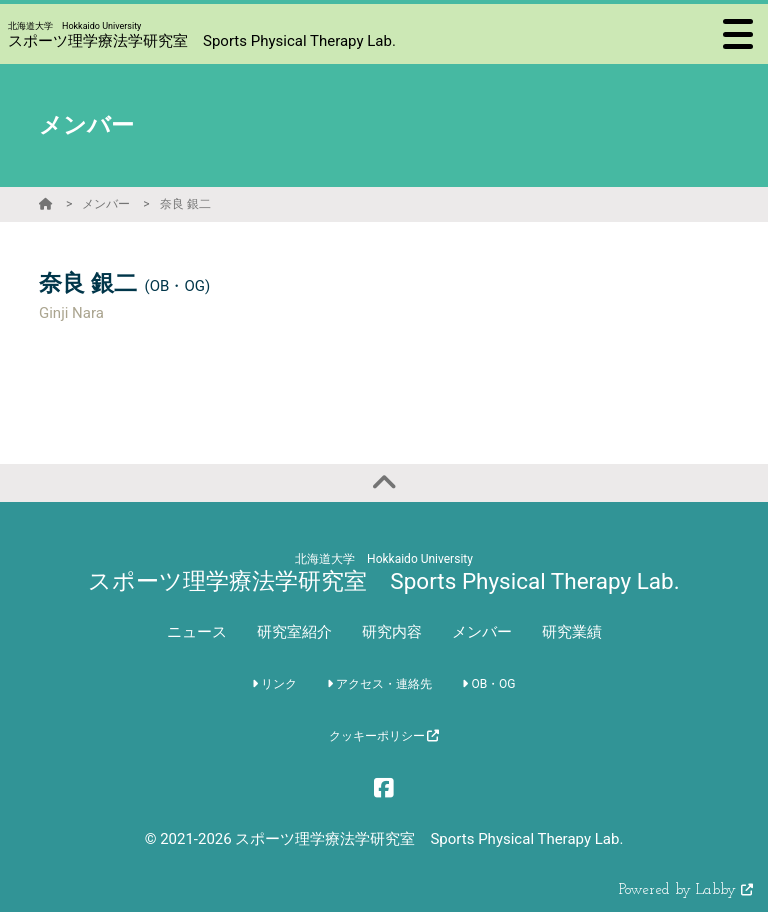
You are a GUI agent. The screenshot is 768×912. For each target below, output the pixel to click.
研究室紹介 (294, 632)
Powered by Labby (686, 890)
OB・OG (488, 684)
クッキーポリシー (384, 736)
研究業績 (572, 632)
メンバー (106, 204)
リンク (274, 684)
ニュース (197, 632)
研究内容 (392, 632)
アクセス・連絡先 (379, 684)
